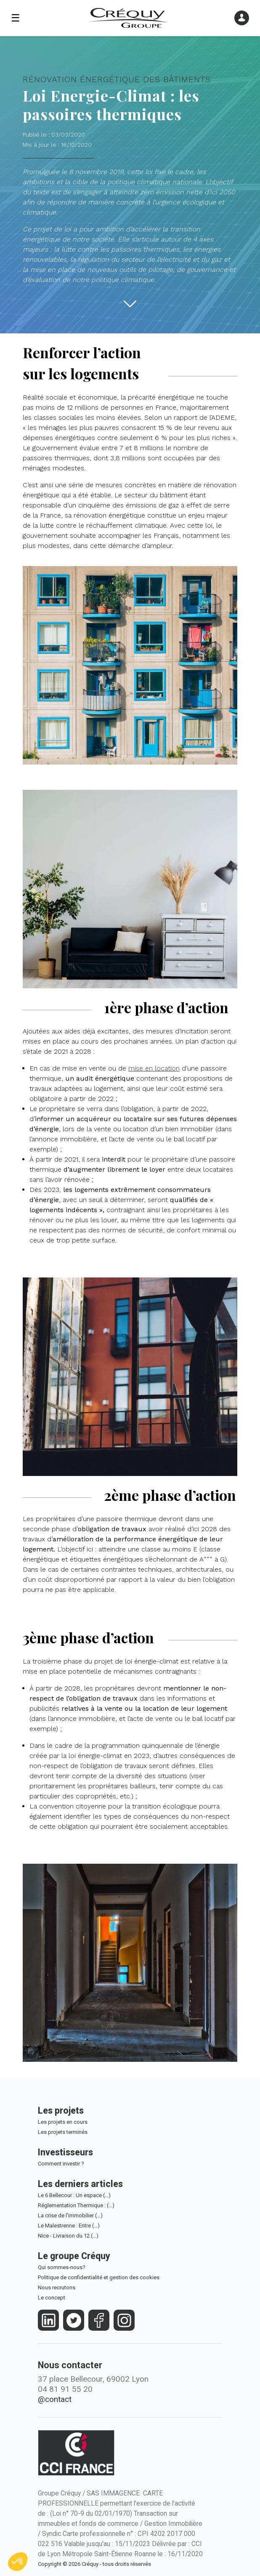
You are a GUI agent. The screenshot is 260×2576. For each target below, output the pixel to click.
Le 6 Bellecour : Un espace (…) (74, 2195)
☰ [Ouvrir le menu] (15, 18)
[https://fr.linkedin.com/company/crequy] (48, 2320)
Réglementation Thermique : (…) (76, 2205)
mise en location (154, 1068)
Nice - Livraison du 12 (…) (68, 2236)
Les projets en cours (63, 2122)
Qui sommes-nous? (61, 2267)
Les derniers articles (80, 2184)
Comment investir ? (61, 2163)
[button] (18, 2562)
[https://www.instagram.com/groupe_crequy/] (124, 2320)
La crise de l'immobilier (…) (70, 2215)
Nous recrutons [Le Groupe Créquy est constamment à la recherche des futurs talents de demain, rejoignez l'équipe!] (56, 2287)
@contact (55, 2399)
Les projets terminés (63, 2132)
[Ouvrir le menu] (242, 18)
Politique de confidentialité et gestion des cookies (98, 2277)
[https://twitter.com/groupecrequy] (73, 2320)
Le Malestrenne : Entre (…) (69, 2225)
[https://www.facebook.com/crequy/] (99, 2320)
